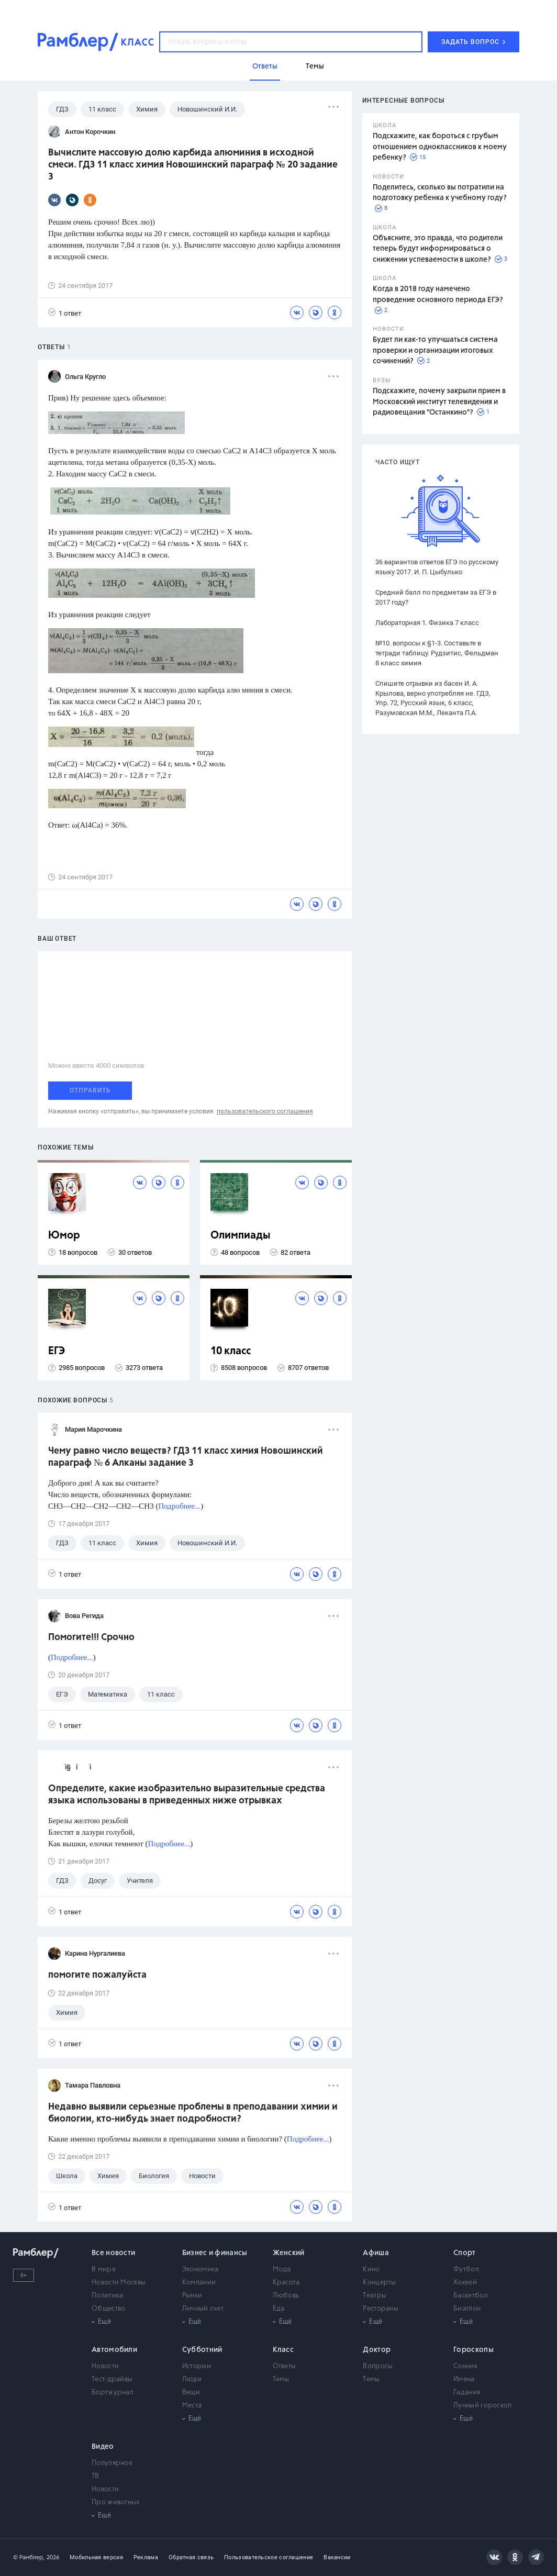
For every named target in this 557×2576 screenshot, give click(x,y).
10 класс (230, 1351)
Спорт (464, 2253)
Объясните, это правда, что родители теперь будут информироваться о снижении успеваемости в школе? (438, 249)
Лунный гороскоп (482, 2405)
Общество (108, 2308)
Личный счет (203, 2308)
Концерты (379, 2282)
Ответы (284, 2366)
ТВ (95, 2476)
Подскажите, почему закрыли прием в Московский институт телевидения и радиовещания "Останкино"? (439, 401)
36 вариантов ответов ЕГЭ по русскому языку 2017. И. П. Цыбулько (436, 567)
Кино (371, 2269)
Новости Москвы (119, 2282)
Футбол (466, 2269)
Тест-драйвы (112, 2379)
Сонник (465, 2366)
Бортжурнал (112, 2392)
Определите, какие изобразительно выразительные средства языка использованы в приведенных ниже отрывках (186, 1794)
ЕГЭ (56, 1351)
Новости (105, 2366)
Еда (279, 2308)
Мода (282, 2269)
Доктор (377, 2350)
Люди (192, 2379)
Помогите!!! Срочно (91, 1637)
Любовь (286, 2295)
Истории (196, 2366)
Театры (374, 2295)
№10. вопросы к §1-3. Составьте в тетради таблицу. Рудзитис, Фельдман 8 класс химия (436, 653)
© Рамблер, (28, 2557)
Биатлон (467, 2308)
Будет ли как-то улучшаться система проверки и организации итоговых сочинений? (435, 350)
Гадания (466, 2392)
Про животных (116, 2502)
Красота (286, 2282)
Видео (103, 2446)
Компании (199, 2282)
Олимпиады (240, 1235)
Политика (107, 2295)
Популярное (112, 2463)
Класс (283, 2350)
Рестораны (380, 2308)
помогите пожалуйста (97, 1975)
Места (192, 2405)
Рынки (192, 2295)
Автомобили (114, 2350)
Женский (289, 2253)
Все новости (113, 2253)
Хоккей (465, 2282)
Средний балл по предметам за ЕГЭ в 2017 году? (435, 597)
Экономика (200, 2269)
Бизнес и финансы (215, 2253)
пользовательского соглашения (265, 1111)
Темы (281, 2379)
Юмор (64, 1235)
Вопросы (378, 2366)
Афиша (376, 2253)
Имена (464, 2379)
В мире (104, 2269)
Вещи (191, 2392)
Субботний (202, 2350)
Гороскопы (473, 2350)
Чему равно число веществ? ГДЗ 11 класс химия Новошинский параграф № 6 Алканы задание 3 (185, 1457)
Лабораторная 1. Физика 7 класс (427, 623)
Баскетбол (470, 2295)
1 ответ (64, 312)
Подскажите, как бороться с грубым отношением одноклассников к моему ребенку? (440, 146)
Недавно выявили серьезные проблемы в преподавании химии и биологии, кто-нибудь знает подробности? (193, 2113)
